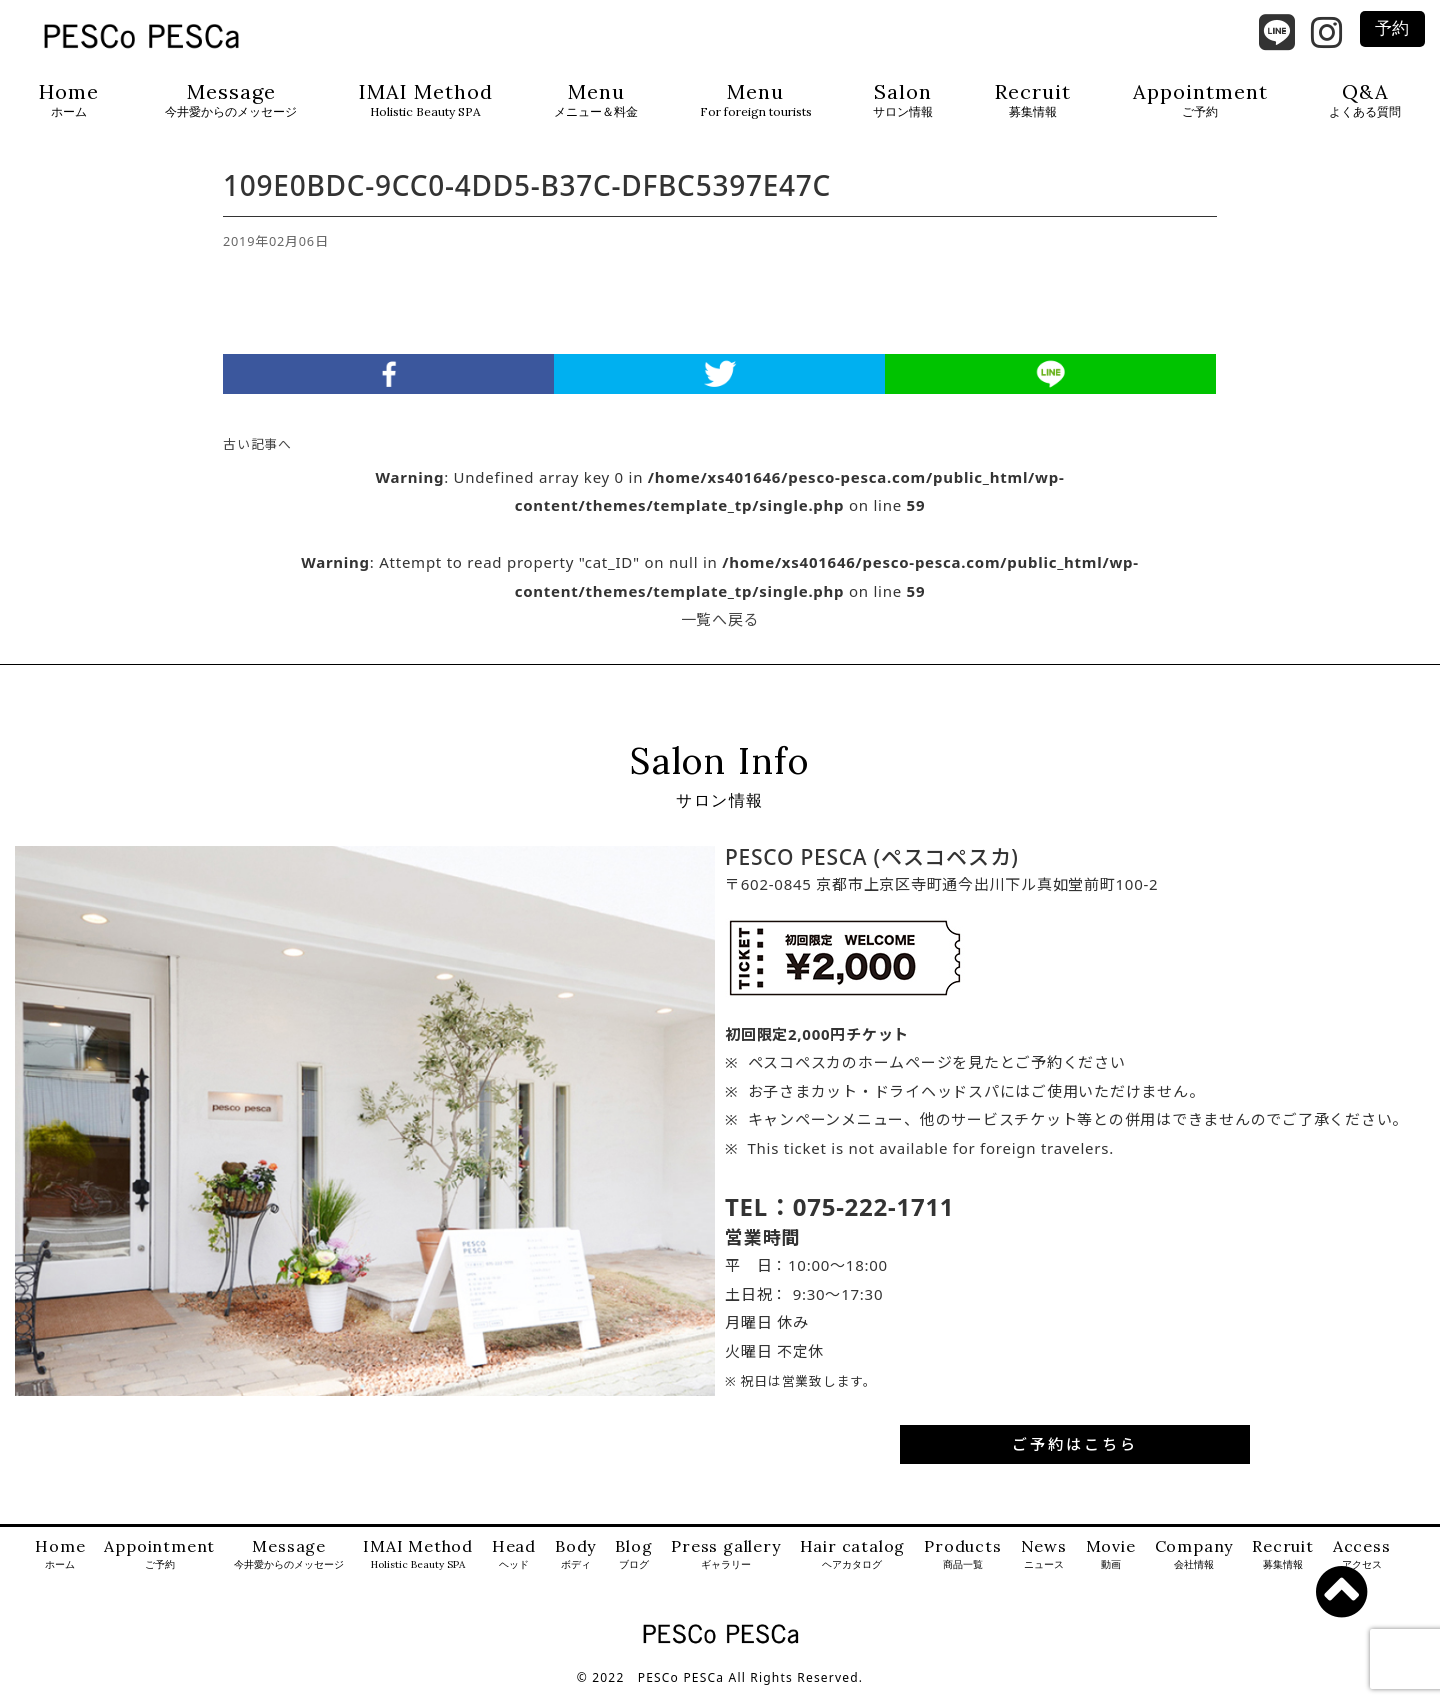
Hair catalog (853, 1564)
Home (69, 100)
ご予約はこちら (1075, 1454)
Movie (1111, 1564)
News (1044, 1564)
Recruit (1033, 100)
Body (575, 1564)
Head (514, 1564)
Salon (903, 100)
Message (231, 100)
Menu (596, 100)
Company (1194, 1564)
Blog (633, 1564)
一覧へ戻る (720, 629)
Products (962, 1564)
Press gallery (725, 1564)
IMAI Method (426, 100)
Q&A (1365, 100)
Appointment (1200, 100)
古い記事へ (257, 454)
